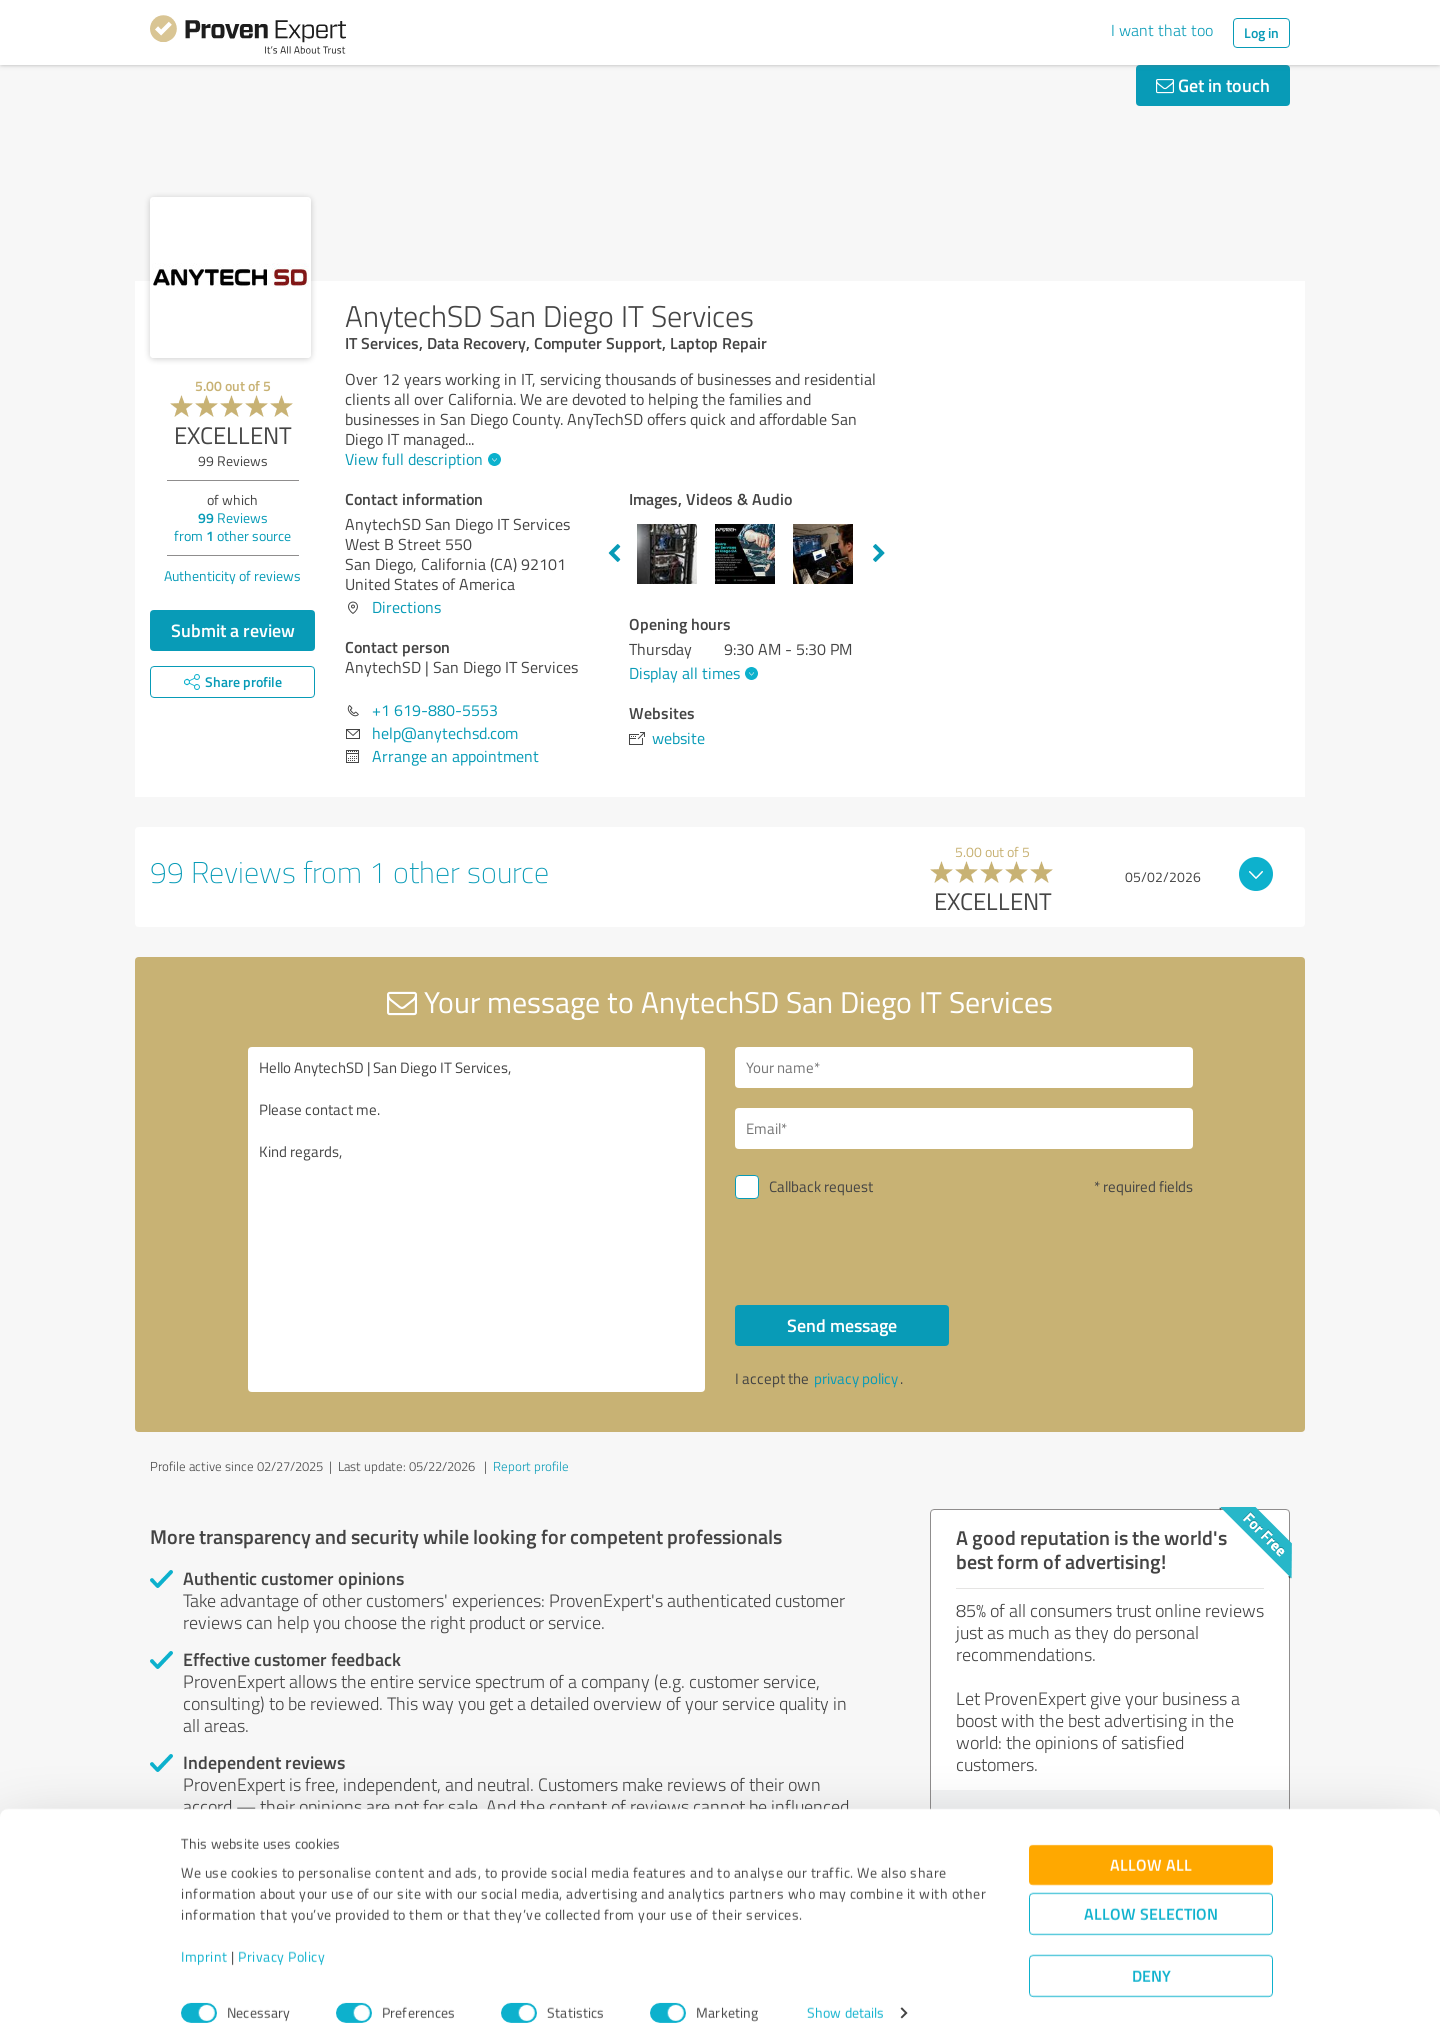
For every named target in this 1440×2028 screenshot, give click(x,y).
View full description (420, 459)
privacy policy (856, 1378)
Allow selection (1151, 1891)
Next (879, 554)
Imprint (204, 1934)
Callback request (821, 1186)
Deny (1151, 1953)
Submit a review (233, 630)
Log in (1261, 32)
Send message (842, 1325)
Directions (406, 607)
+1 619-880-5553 (435, 710)
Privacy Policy (281, 1934)
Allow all (1151, 1842)
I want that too (1162, 30)
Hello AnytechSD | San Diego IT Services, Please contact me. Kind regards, (477, 1219)
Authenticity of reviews (232, 575)
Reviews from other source (232, 526)
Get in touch (1213, 85)
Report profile (531, 1466)
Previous (614, 554)
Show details (845, 1990)
